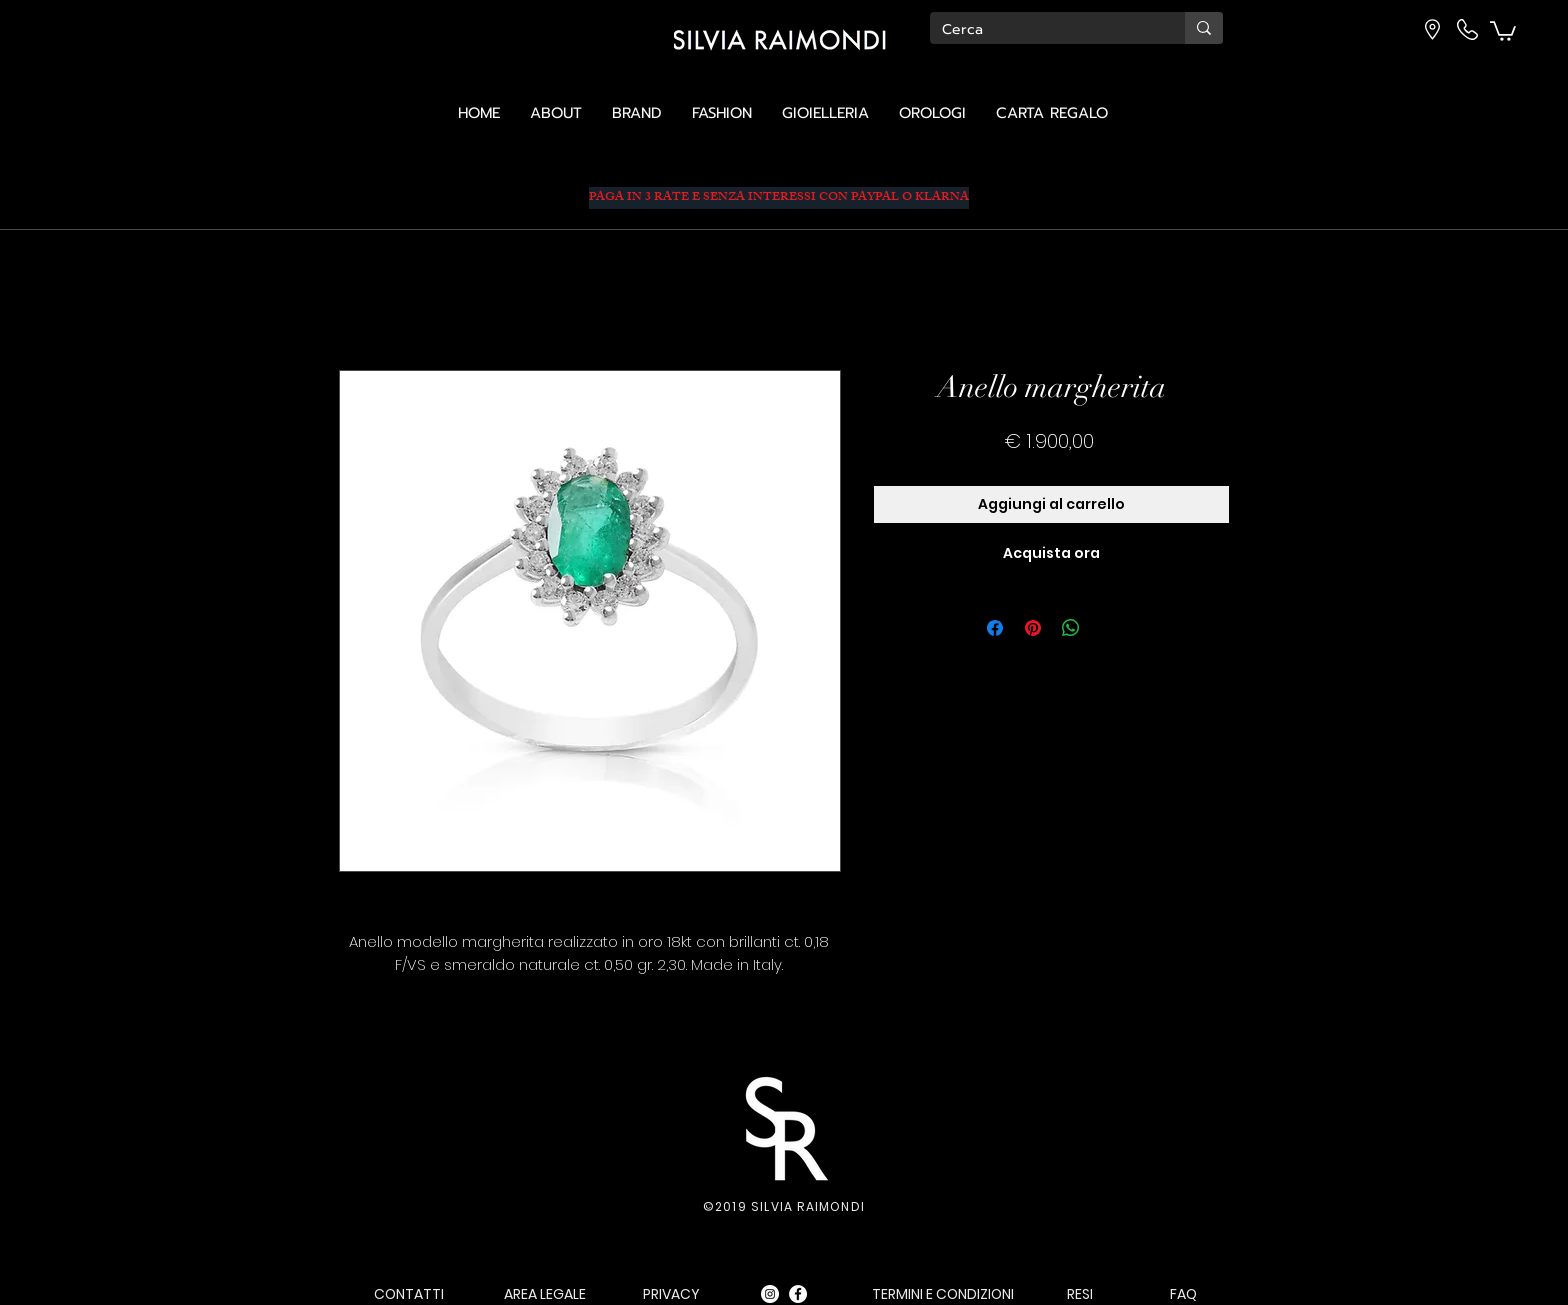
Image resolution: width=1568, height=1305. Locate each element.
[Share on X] (1109, 628)
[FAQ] (1183, 1294)
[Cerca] (1042, 30)
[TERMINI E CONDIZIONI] (942, 1294)
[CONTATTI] (409, 1294)
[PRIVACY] (671, 1294)
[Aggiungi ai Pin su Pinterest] (1033, 628)
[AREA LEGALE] (545, 1294)
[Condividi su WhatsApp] (1071, 628)
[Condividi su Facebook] (995, 628)
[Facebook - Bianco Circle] (798, 1294)
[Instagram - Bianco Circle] (770, 1294)
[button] (1503, 30)
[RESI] (1080, 1294)
